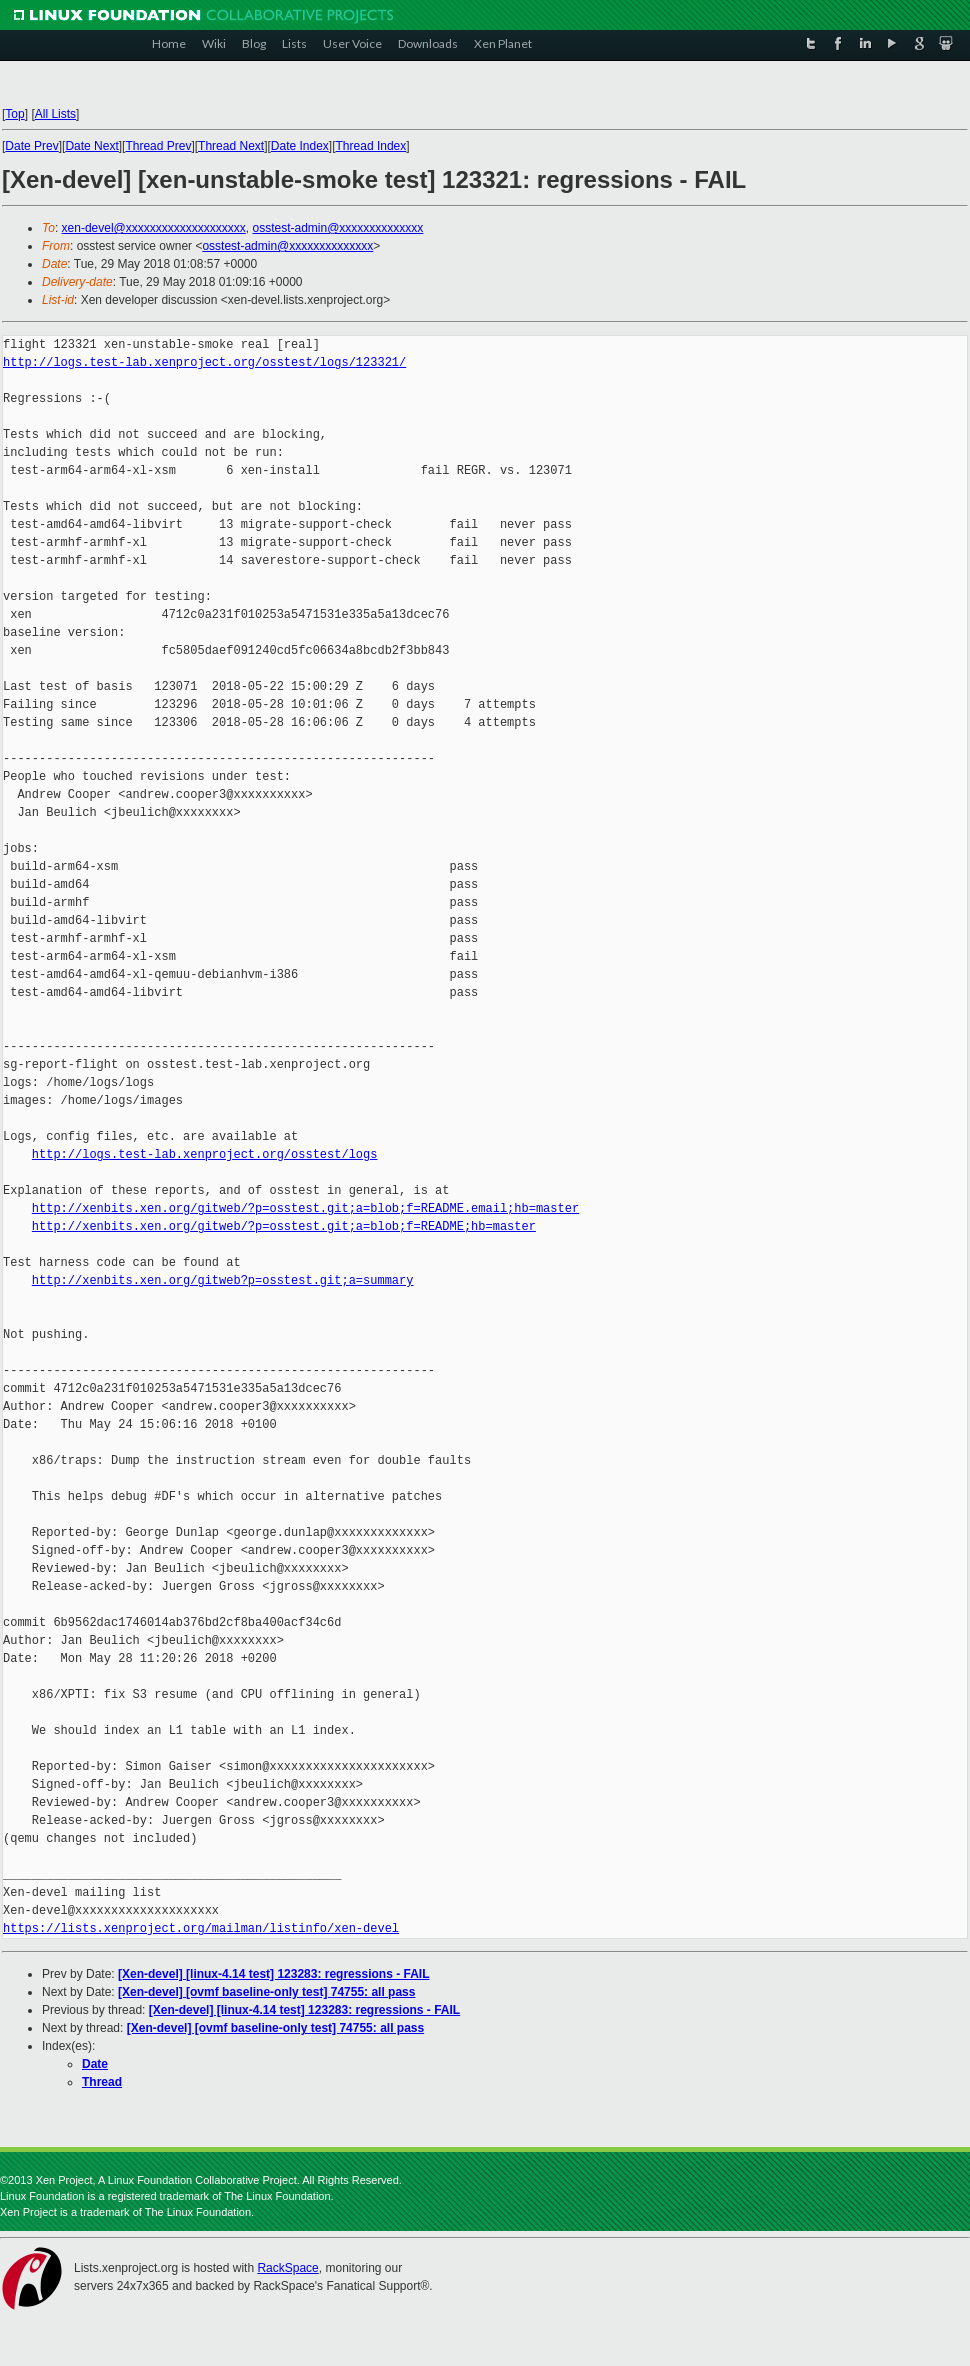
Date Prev (31, 146)
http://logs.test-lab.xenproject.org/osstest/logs (205, 1154)
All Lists (55, 114)
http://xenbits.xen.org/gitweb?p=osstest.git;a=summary (223, 1280)
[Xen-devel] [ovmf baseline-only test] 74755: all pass (266, 1992)
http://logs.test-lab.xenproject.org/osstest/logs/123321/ (204, 362)
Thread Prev (158, 146)
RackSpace (287, 2268)
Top (14, 114)
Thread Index (371, 146)
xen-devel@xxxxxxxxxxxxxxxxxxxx (154, 228)
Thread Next (231, 146)
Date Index (300, 146)
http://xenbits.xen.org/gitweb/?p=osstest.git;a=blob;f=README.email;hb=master (305, 1208)
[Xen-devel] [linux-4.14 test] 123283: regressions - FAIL (273, 1974)
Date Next (91, 146)
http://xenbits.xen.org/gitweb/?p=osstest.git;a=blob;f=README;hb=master (284, 1226)
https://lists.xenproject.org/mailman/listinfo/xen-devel (201, 1928)
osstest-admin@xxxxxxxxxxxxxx (337, 228)
